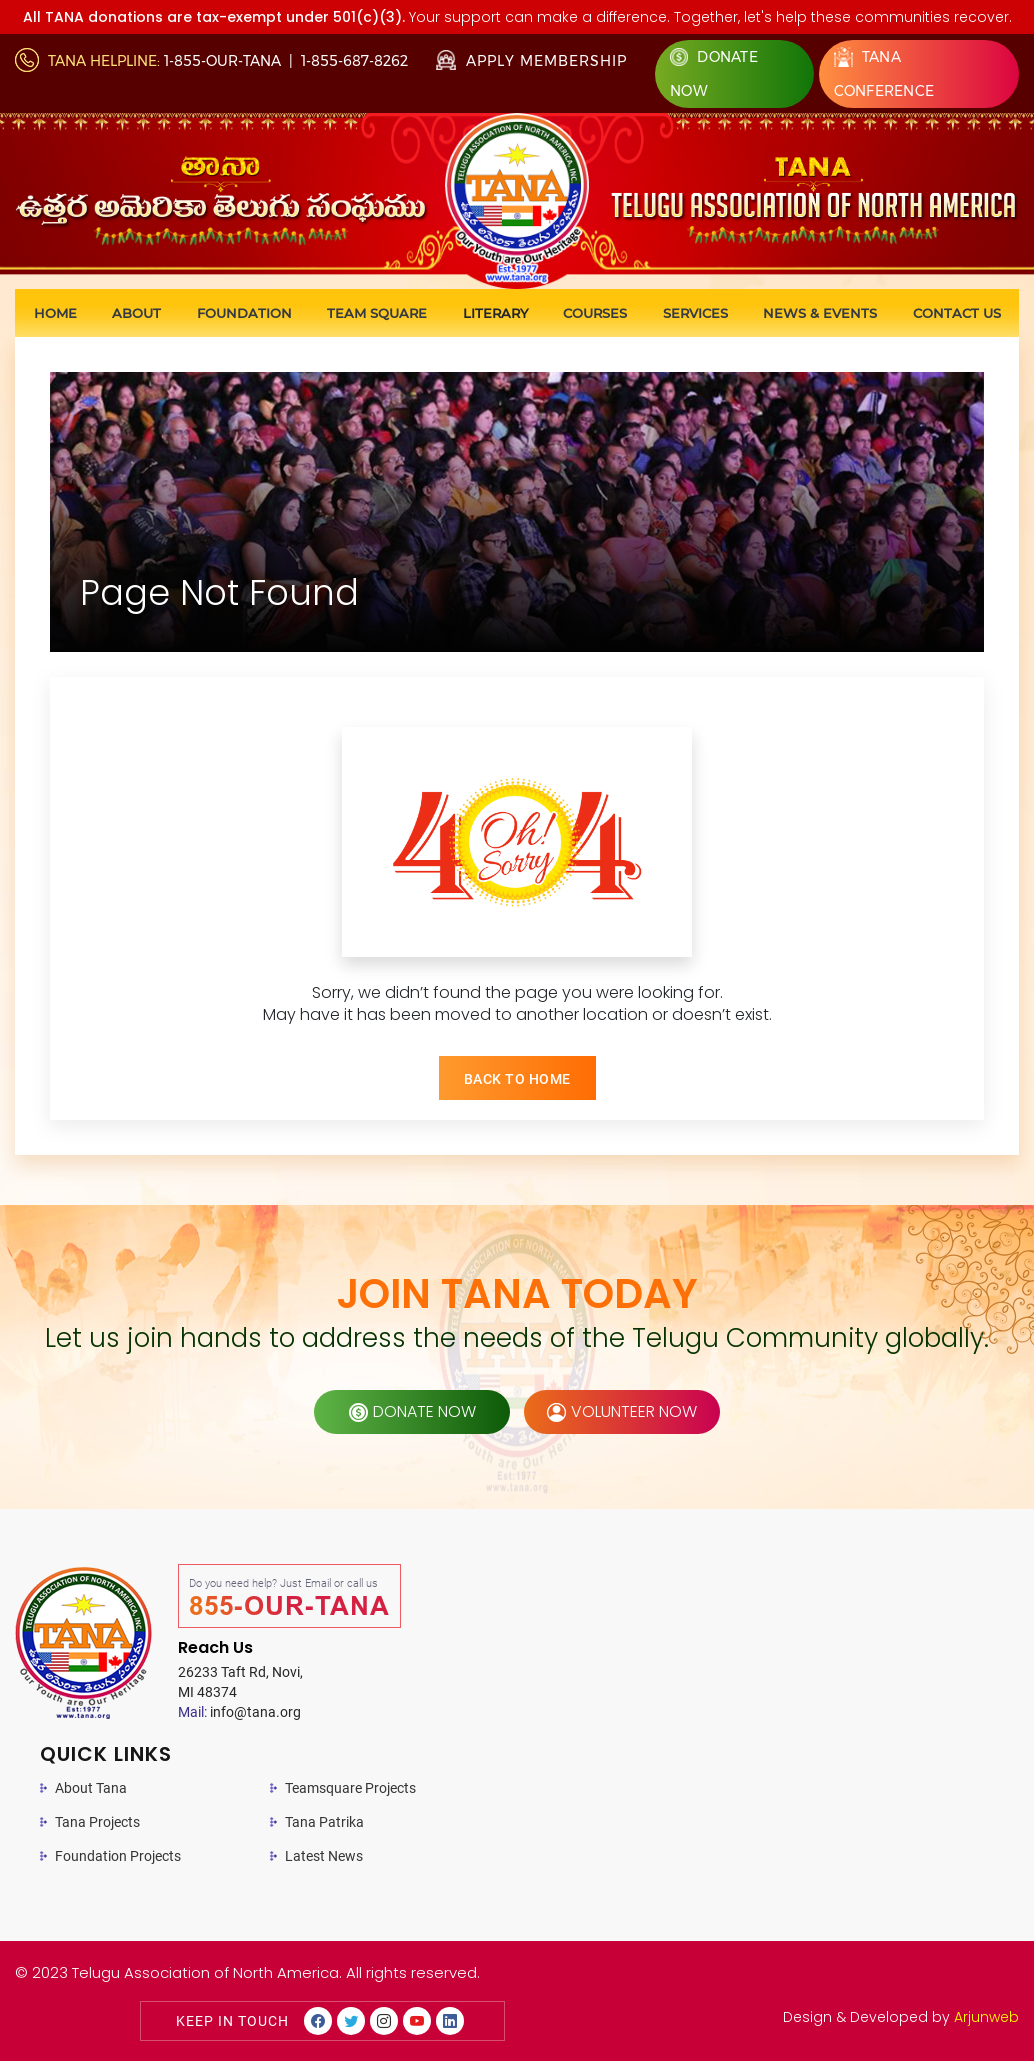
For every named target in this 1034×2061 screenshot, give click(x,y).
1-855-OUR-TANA (222, 61)
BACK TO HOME (517, 1079)
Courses (595, 313)
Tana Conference (884, 73)
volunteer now (622, 1411)
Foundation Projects (118, 1856)
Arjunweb (986, 2017)
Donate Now (714, 74)
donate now (412, 1411)
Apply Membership (531, 61)
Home (55, 313)
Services (695, 313)
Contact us (957, 313)
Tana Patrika (324, 1822)
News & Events (820, 313)
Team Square (377, 313)
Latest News (324, 1856)
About (136, 313)
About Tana (91, 1788)
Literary (495, 313)
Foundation (244, 313)
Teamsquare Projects (350, 1788)
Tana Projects (97, 1822)
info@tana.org (239, 1712)
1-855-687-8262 (354, 61)
